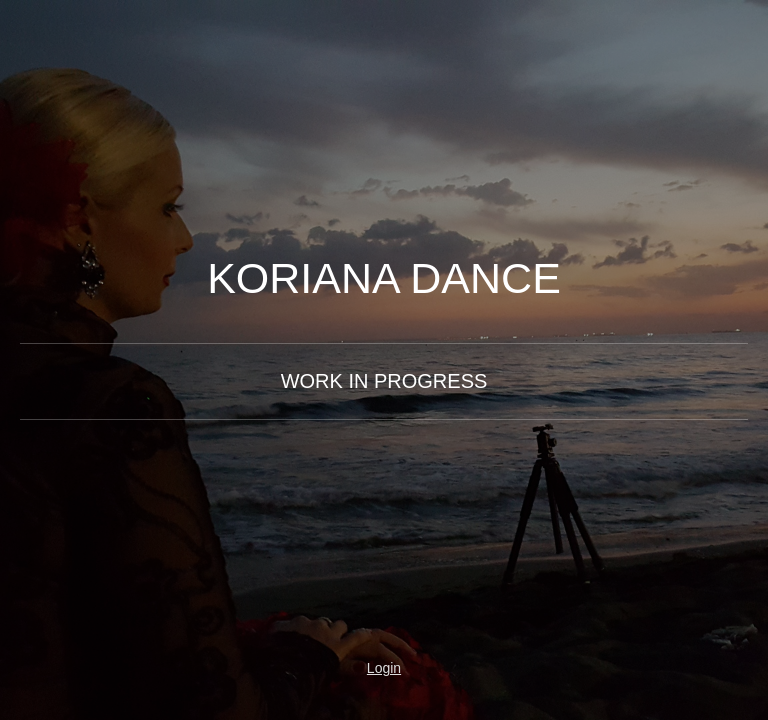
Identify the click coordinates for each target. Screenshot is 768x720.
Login (384, 668)
